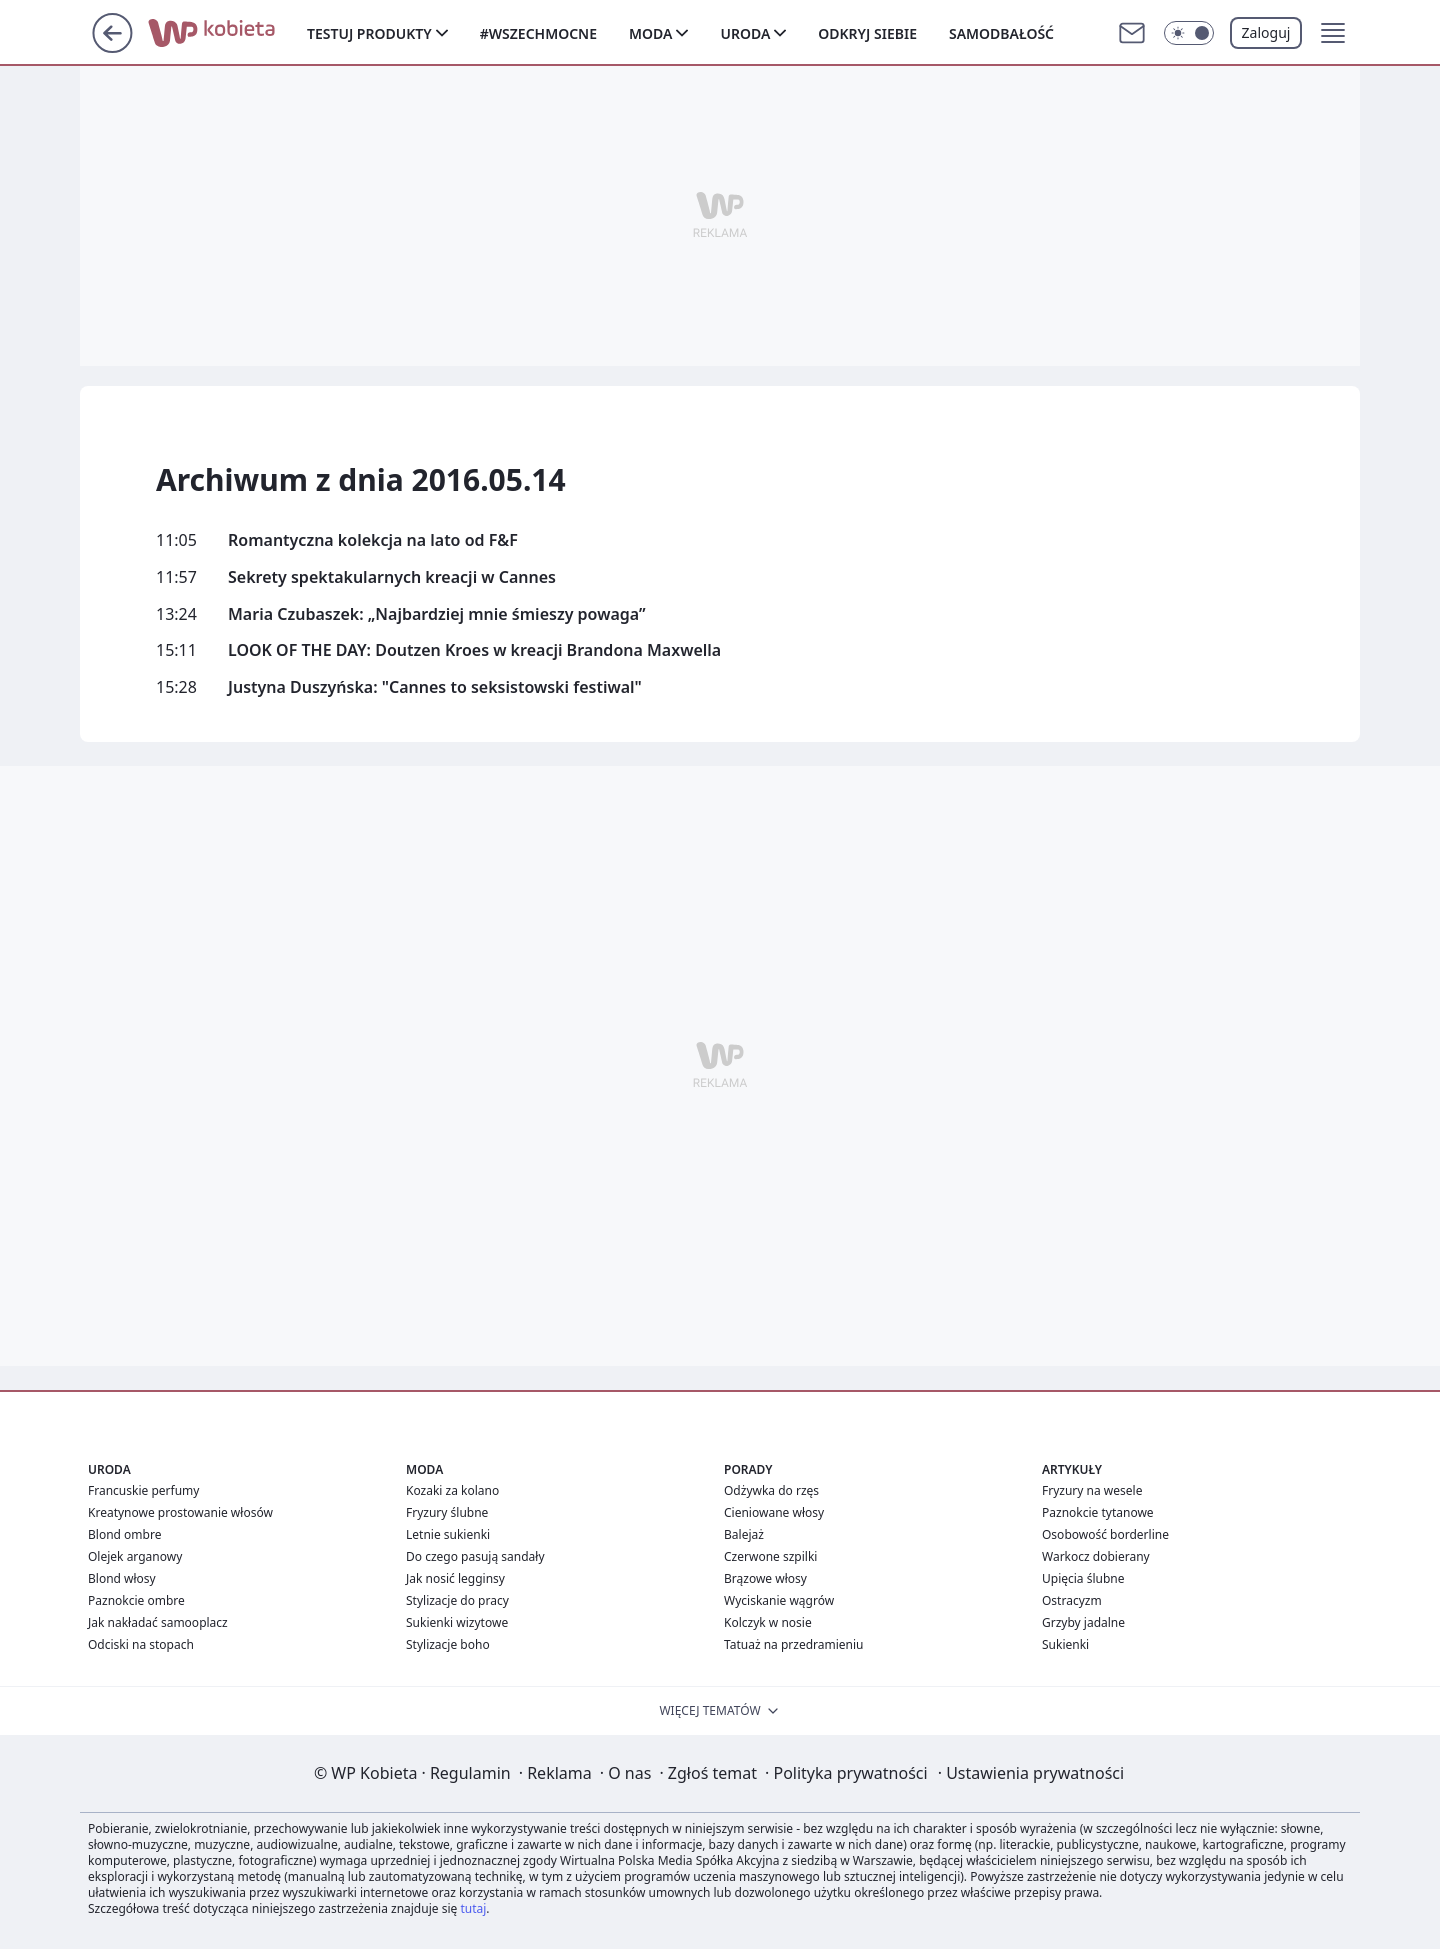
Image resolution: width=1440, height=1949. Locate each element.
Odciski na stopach (141, 1644)
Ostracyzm (1072, 1600)
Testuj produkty (369, 33)
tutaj (473, 1908)
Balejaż (744, 1534)
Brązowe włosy (765, 1578)
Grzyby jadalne (1083, 1622)
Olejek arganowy (135, 1556)
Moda (650, 33)
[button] (1333, 33)
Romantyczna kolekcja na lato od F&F (373, 540)
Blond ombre (124, 1534)
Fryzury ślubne (447, 1512)
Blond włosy (122, 1578)
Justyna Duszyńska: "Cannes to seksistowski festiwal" (435, 687)
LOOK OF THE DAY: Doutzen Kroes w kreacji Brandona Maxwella (474, 650)
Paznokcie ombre (136, 1600)
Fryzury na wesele (1092, 1490)
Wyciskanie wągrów (779, 1600)
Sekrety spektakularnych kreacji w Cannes (392, 577)
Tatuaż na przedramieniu (794, 1644)
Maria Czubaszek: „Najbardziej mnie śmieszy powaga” (437, 614)
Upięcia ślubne (1083, 1578)
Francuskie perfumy (143, 1490)
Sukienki (1065, 1644)
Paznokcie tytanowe (1098, 1512)
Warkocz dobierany (1096, 1556)
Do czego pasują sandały (475, 1556)
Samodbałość (1001, 33)
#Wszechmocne (538, 33)
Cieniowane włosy (774, 1512)
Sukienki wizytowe (457, 1622)
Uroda (745, 33)
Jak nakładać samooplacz (158, 1622)
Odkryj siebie (867, 33)
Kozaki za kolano (452, 1490)
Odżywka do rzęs (771, 1490)
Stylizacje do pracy (457, 1600)
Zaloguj (1266, 32)
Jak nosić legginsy (455, 1578)
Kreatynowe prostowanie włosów (180, 1512)
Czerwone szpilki (770, 1556)
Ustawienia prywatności (1031, 1773)
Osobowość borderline (1105, 1534)
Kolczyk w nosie (768, 1622)
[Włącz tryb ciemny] (1189, 33)
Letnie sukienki (448, 1534)
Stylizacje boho (448, 1644)
